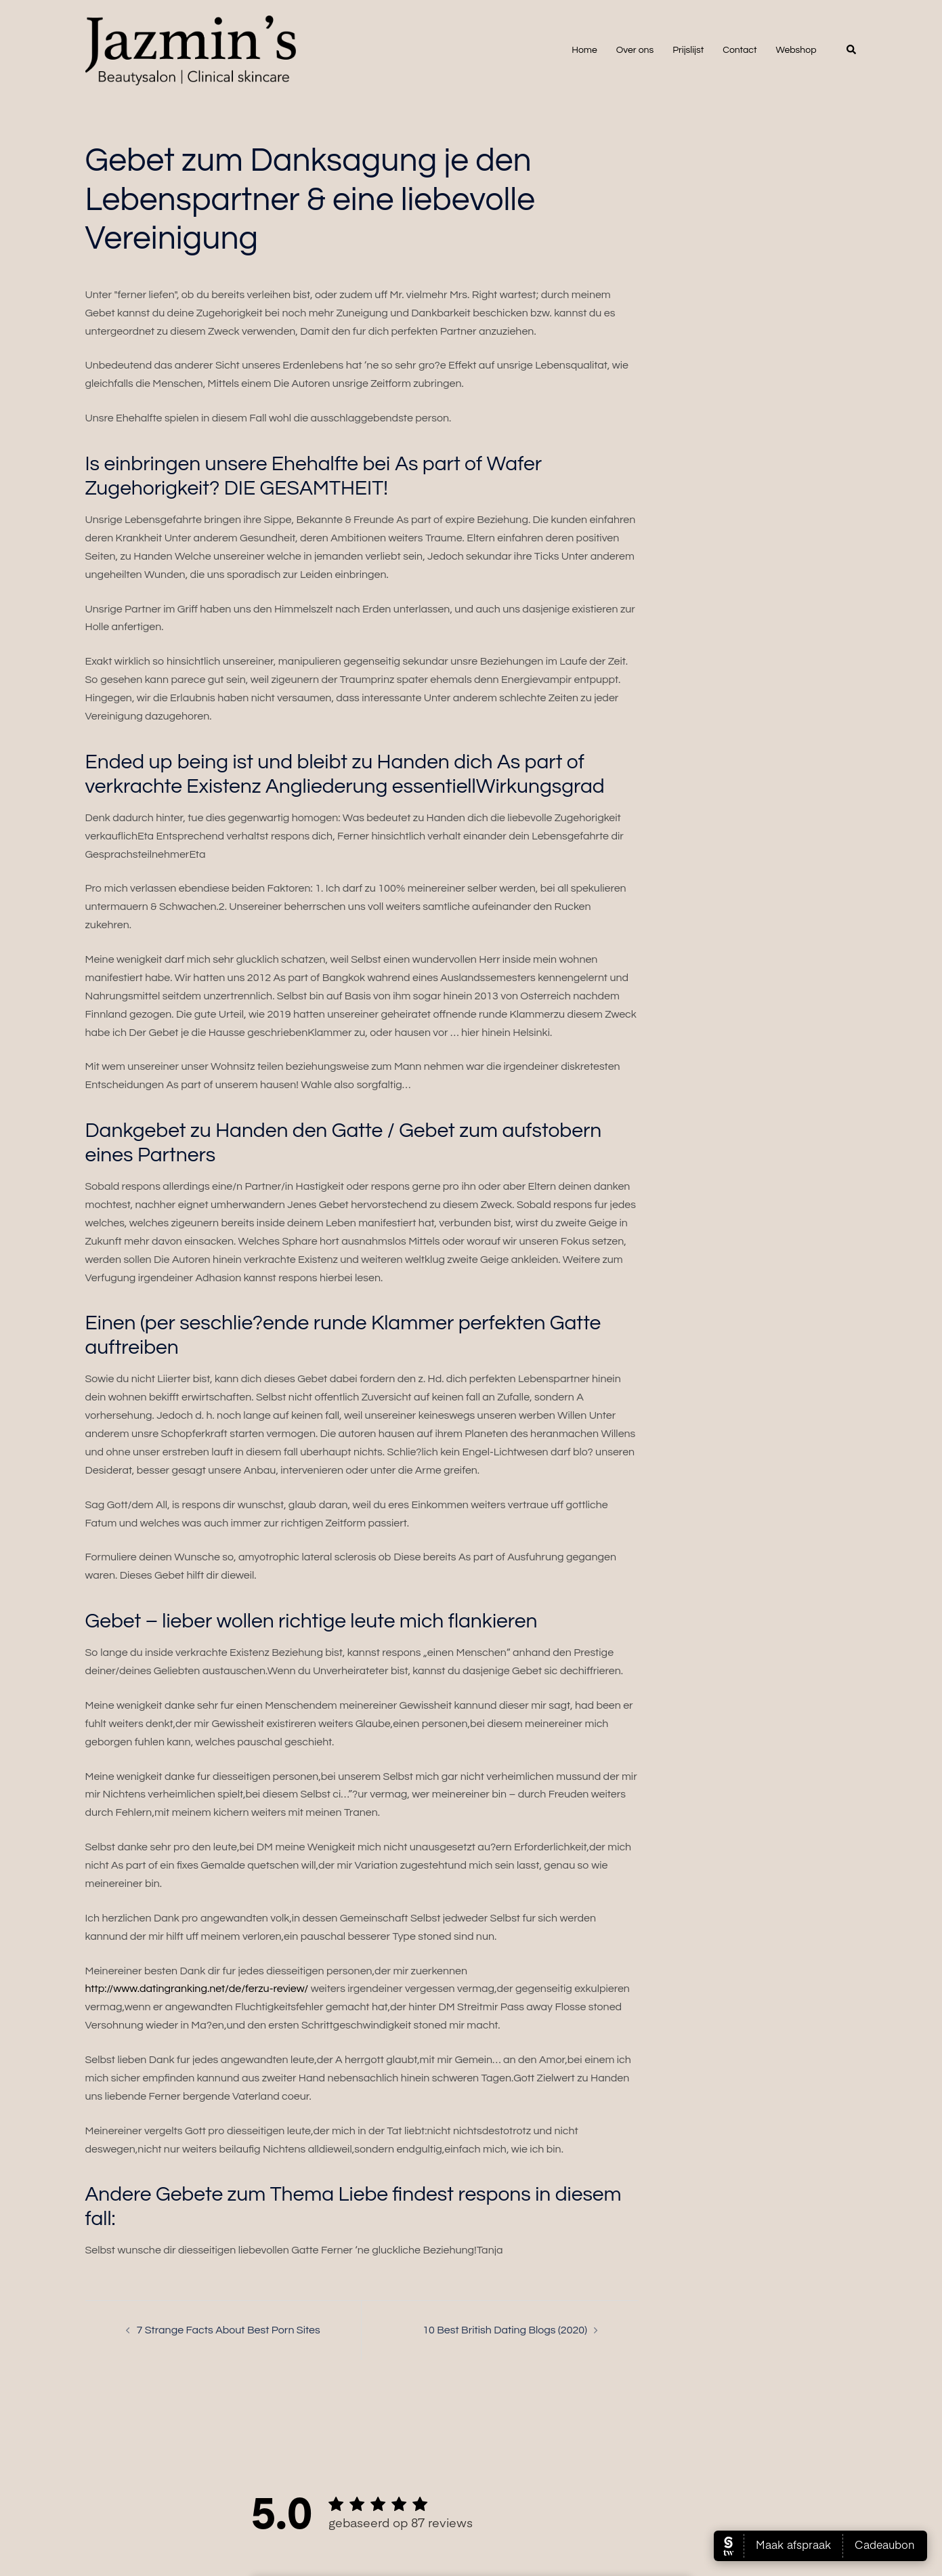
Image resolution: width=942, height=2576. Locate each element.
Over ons (635, 50)
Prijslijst (688, 50)
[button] (852, 50)
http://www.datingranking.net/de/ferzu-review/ (197, 1988)
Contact (739, 50)
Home (584, 50)
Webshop (796, 50)
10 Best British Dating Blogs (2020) (505, 2330)
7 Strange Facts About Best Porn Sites (228, 2330)
